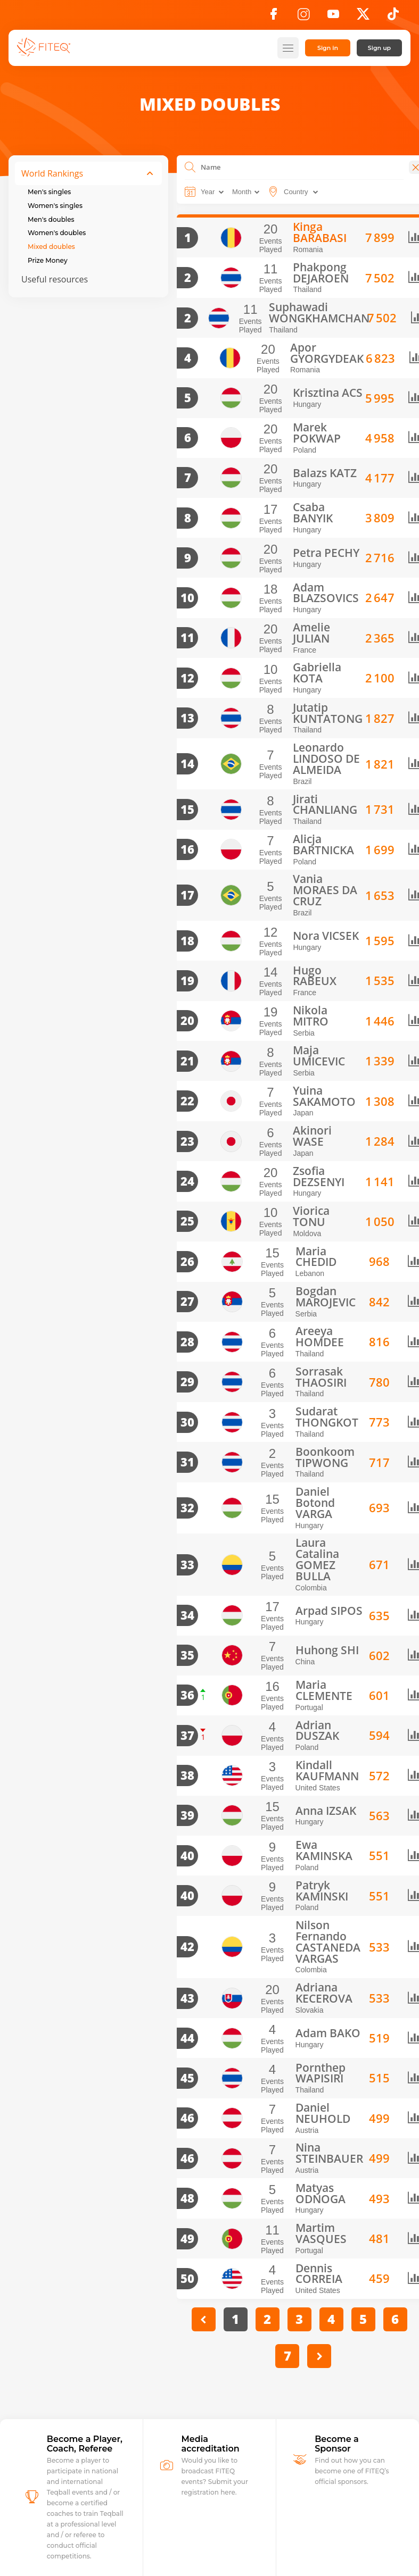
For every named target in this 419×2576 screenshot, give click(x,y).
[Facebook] (273, 17)
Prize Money (48, 260)
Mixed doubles (51, 247)
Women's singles (55, 206)
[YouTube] (333, 17)
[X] (363, 17)
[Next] (314, 2227)
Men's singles (49, 192)
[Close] (404, 167)
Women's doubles (57, 233)
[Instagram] (303, 17)
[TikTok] (393, 17)
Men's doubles (51, 219)
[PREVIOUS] (198, 2191)
